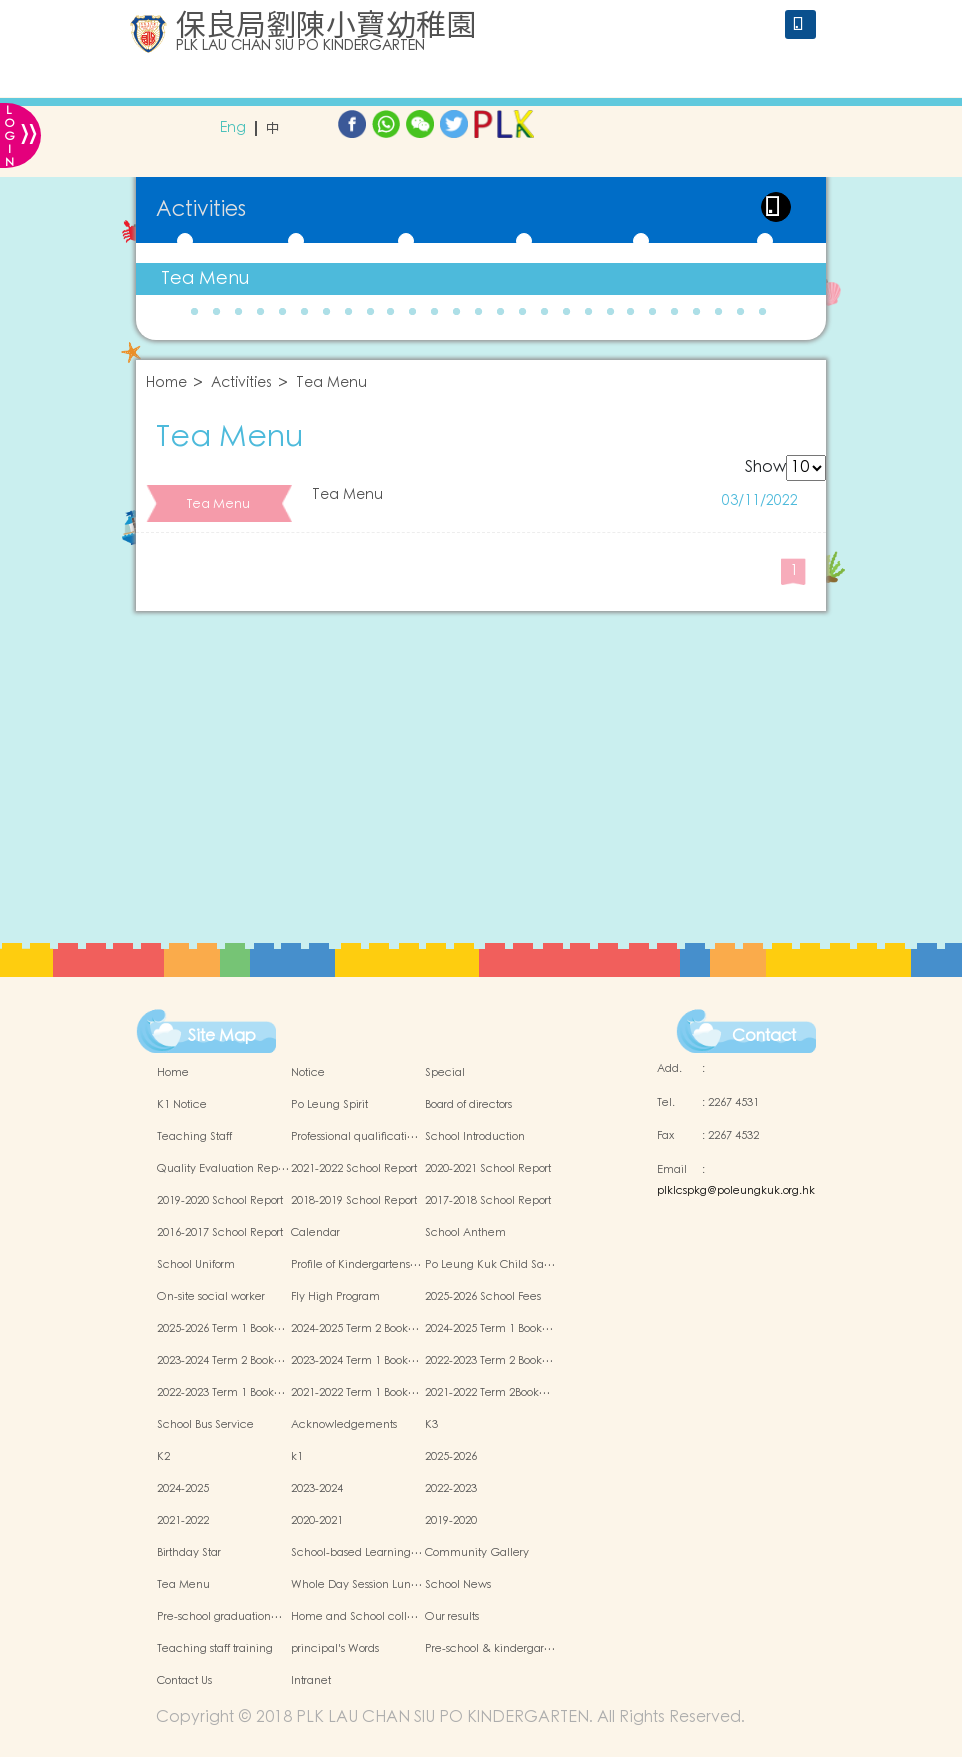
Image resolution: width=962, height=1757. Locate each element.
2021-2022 (183, 1521)
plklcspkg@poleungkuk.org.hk (736, 1191)
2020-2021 (317, 1521)
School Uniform (196, 1265)
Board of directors (468, 1105)
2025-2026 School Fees (483, 1297)
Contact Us (184, 1681)
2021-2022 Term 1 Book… (355, 1393)
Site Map (222, 1036)
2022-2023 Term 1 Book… (221, 1393)
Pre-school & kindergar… (490, 1649)
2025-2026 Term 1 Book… (221, 1329)
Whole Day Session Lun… (356, 1585)
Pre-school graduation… (219, 1617)
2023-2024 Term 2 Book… (221, 1361)
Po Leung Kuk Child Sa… (490, 1265)
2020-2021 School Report (488, 1169)
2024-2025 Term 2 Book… (355, 1329)
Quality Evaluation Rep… (223, 1169)
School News (458, 1585)
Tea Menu (205, 278)
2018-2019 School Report (354, 1201)
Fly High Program (335, 1297)
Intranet (311, 1681)
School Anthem (465, 1233)
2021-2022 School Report (354, 1169)
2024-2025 (183, 1489)
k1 (297, 1457)
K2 (163, 1457)
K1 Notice (182, 1105)
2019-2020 (451, 1521)
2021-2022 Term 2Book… (487, 1393)
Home (166, 383)
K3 (431, 1425)
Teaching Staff (194, 1137)
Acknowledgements (344, 1425)
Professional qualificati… (354, 1137)
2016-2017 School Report (220, 1233)
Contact (764, 1036)
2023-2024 (317, 1489)
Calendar (315, 1233)
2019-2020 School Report (220, 1201)
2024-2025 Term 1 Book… (489, 1329)
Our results (452, 1617)
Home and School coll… (354, 1617)
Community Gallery (477, 1553)
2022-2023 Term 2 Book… (489, 1361)
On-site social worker (211, 1297)
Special (445, 1073)
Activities (241, 383)
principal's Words (335, 1649)
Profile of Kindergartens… (356, 1265)
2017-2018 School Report (488, 1201)
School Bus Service (205, 1425)
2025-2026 (451, 1457)
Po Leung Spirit (329, 1105)
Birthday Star (189, 1553)
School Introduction (475, 1137)
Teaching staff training (215, 1649)
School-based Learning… (356, 1553)
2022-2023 (451, 1489)
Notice (308, 1073)
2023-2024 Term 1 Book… (355, 1361)
